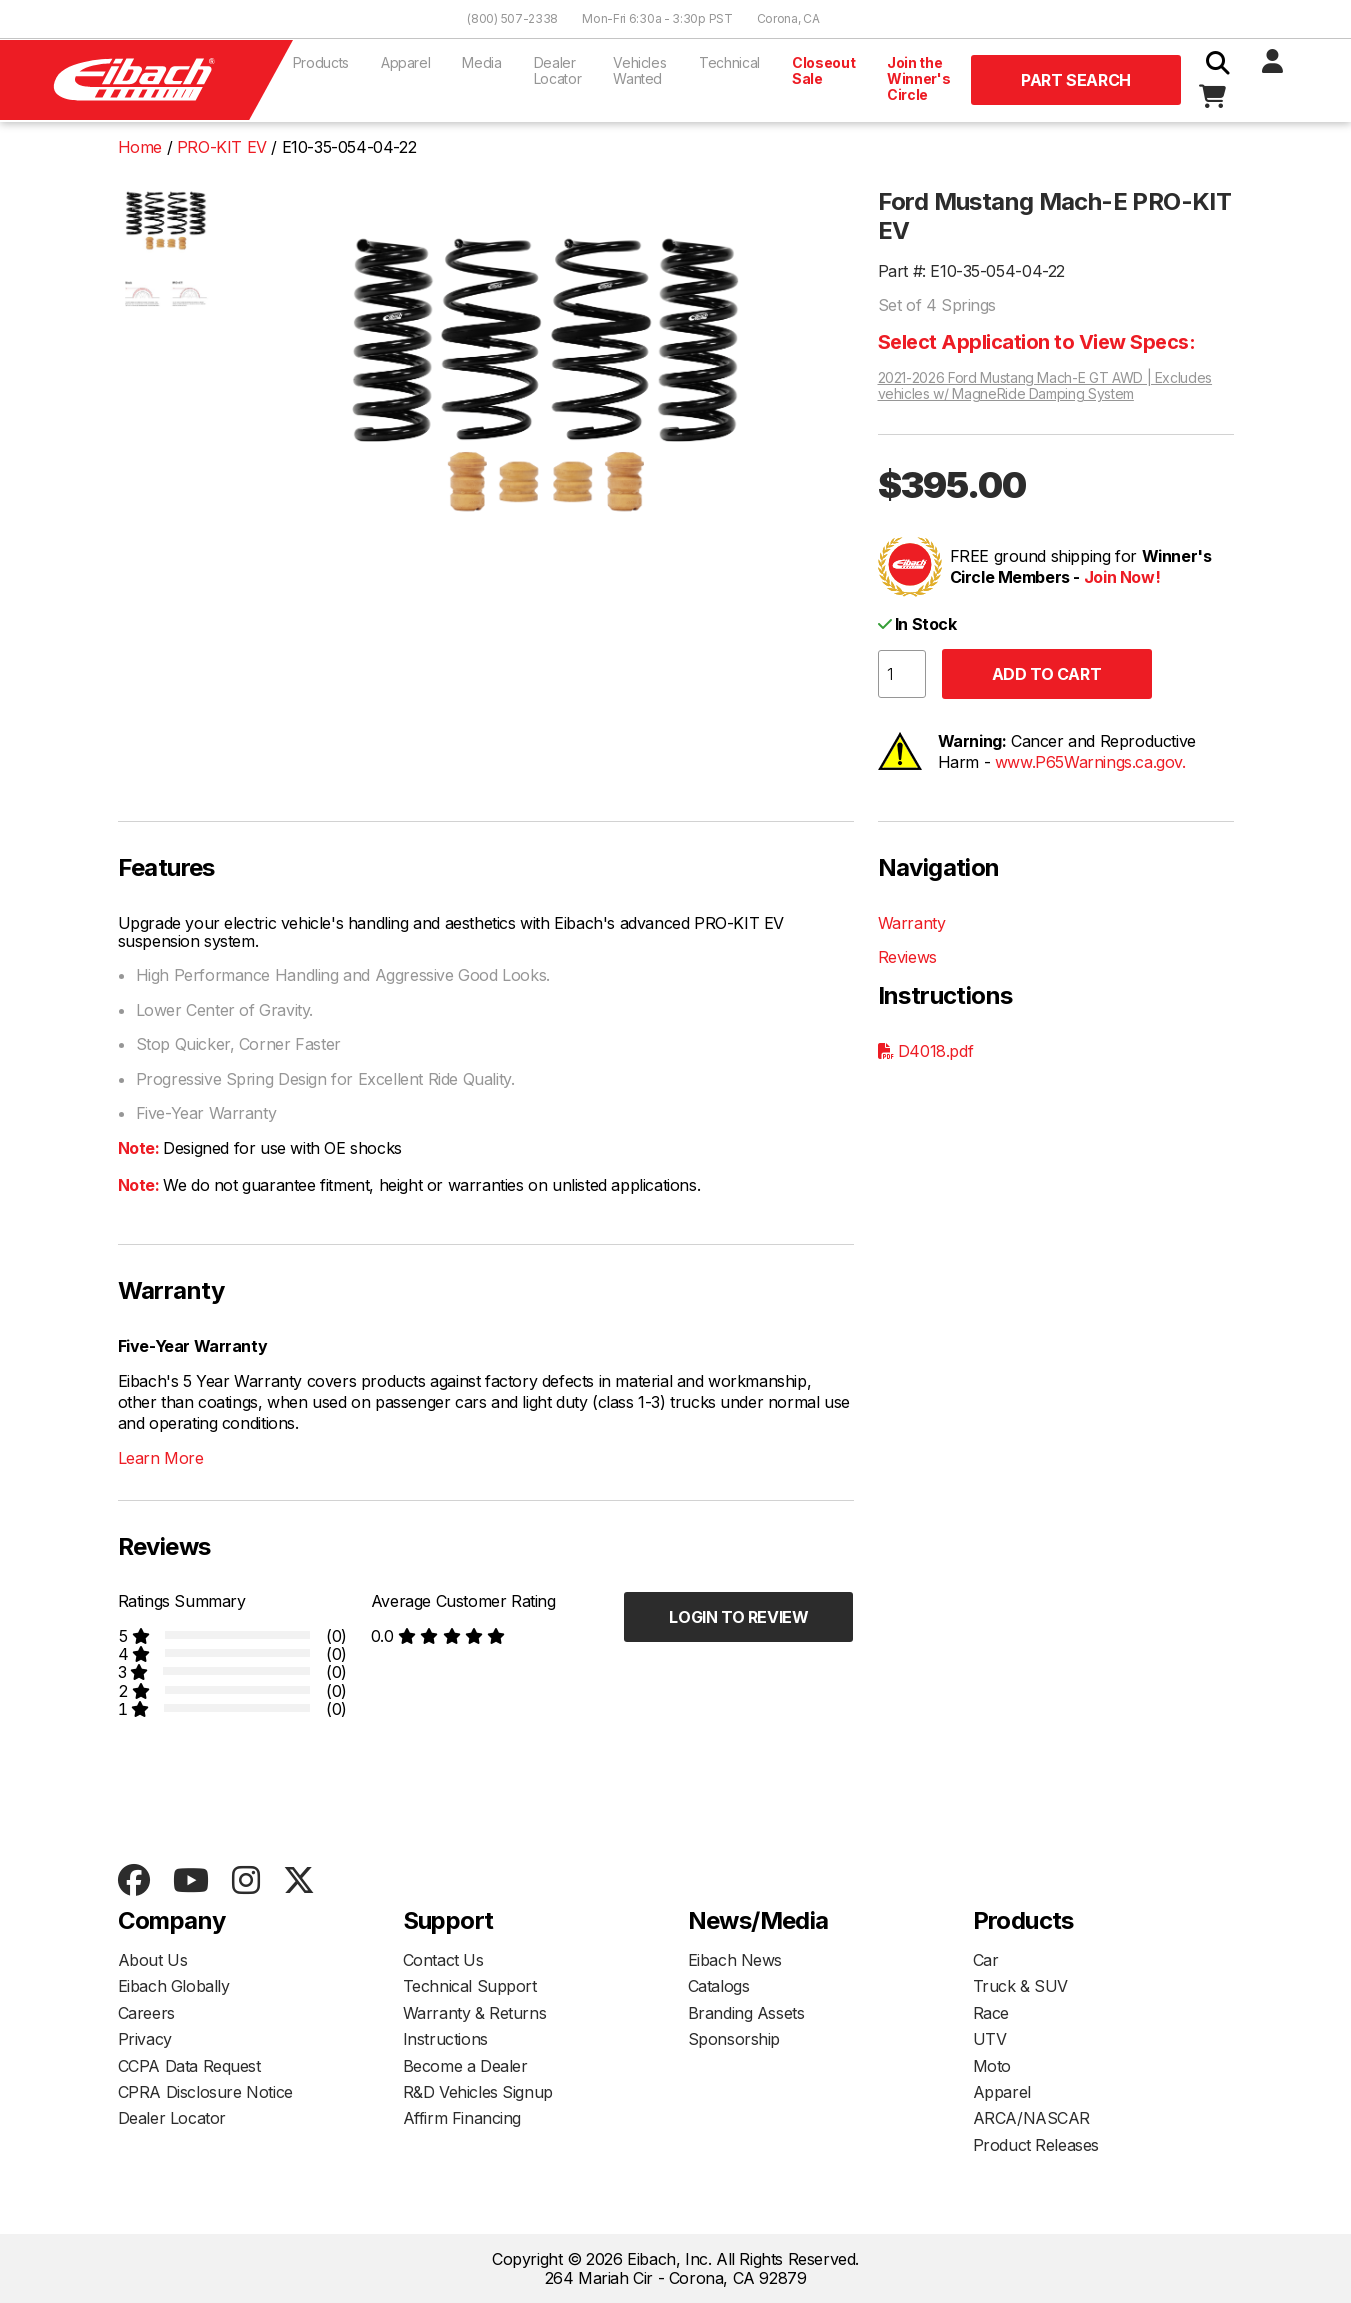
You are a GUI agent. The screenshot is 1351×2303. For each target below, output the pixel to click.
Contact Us (443, 1960)
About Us (153, 1960)
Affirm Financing (462, 2118)
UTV (990, 2039)
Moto (992, 2066)
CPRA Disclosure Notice (205, 2092)
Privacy (145, 2039)
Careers (146, 2013)
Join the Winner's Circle (918, 78)
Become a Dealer (465, 2066)
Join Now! (1122, 577)
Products (321, 62)
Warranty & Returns (475, 2013)
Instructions (445, 2039)
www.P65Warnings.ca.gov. (1090, 762)
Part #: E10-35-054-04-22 (971, 271)
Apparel (406, 62)
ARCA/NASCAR (1032, 2118)
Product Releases (1036, 2145)
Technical (729, 62)
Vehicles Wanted (639, 70)
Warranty (912, 923)
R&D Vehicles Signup (478, 2092)
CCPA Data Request (189, 2066)
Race (991, 2013)
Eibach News (735, 1960)
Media (481, 62)
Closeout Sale (823, 70)
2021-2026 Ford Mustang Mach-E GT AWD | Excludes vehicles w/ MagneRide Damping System (1045, 386)
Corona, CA (788, 18)
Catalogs (719, 1986)
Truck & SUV (1021, 1986)
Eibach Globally (174, 1986)
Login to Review (738, 1617)
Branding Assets (746, 2013)
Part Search (1076, 80)
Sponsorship (734, 2039)
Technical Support (470, 1986)
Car (986, 1960)
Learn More (161, 1458)
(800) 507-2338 (512, 18)
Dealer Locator (558, 70)
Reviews (907, 957)
